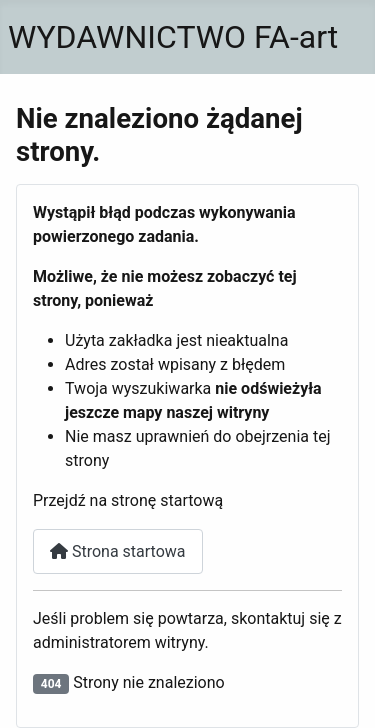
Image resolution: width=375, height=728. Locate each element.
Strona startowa (118, 551)
